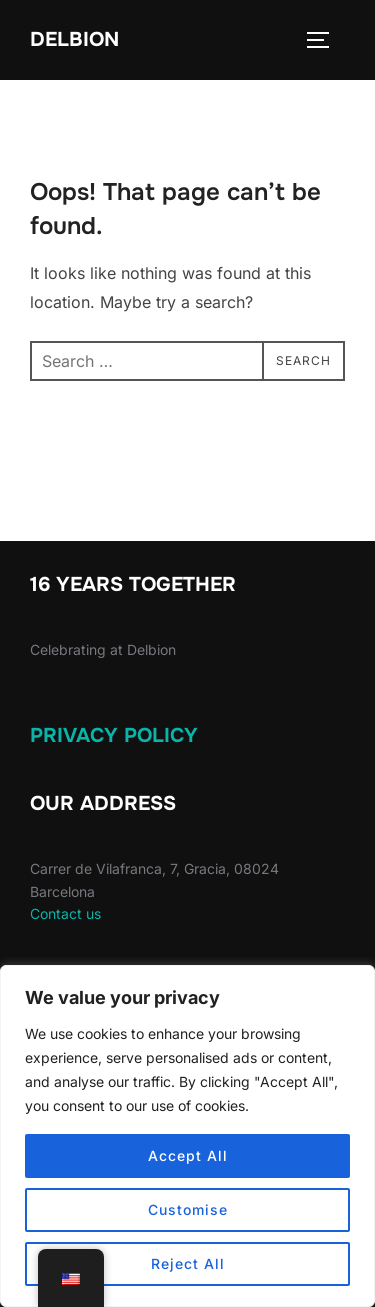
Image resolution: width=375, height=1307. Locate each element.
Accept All (188, 1155)
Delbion (74, 39)
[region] (187, 1136)
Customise (188, 1209)
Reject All (188, 1263)
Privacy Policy (114, 735)
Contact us (65, 913)
